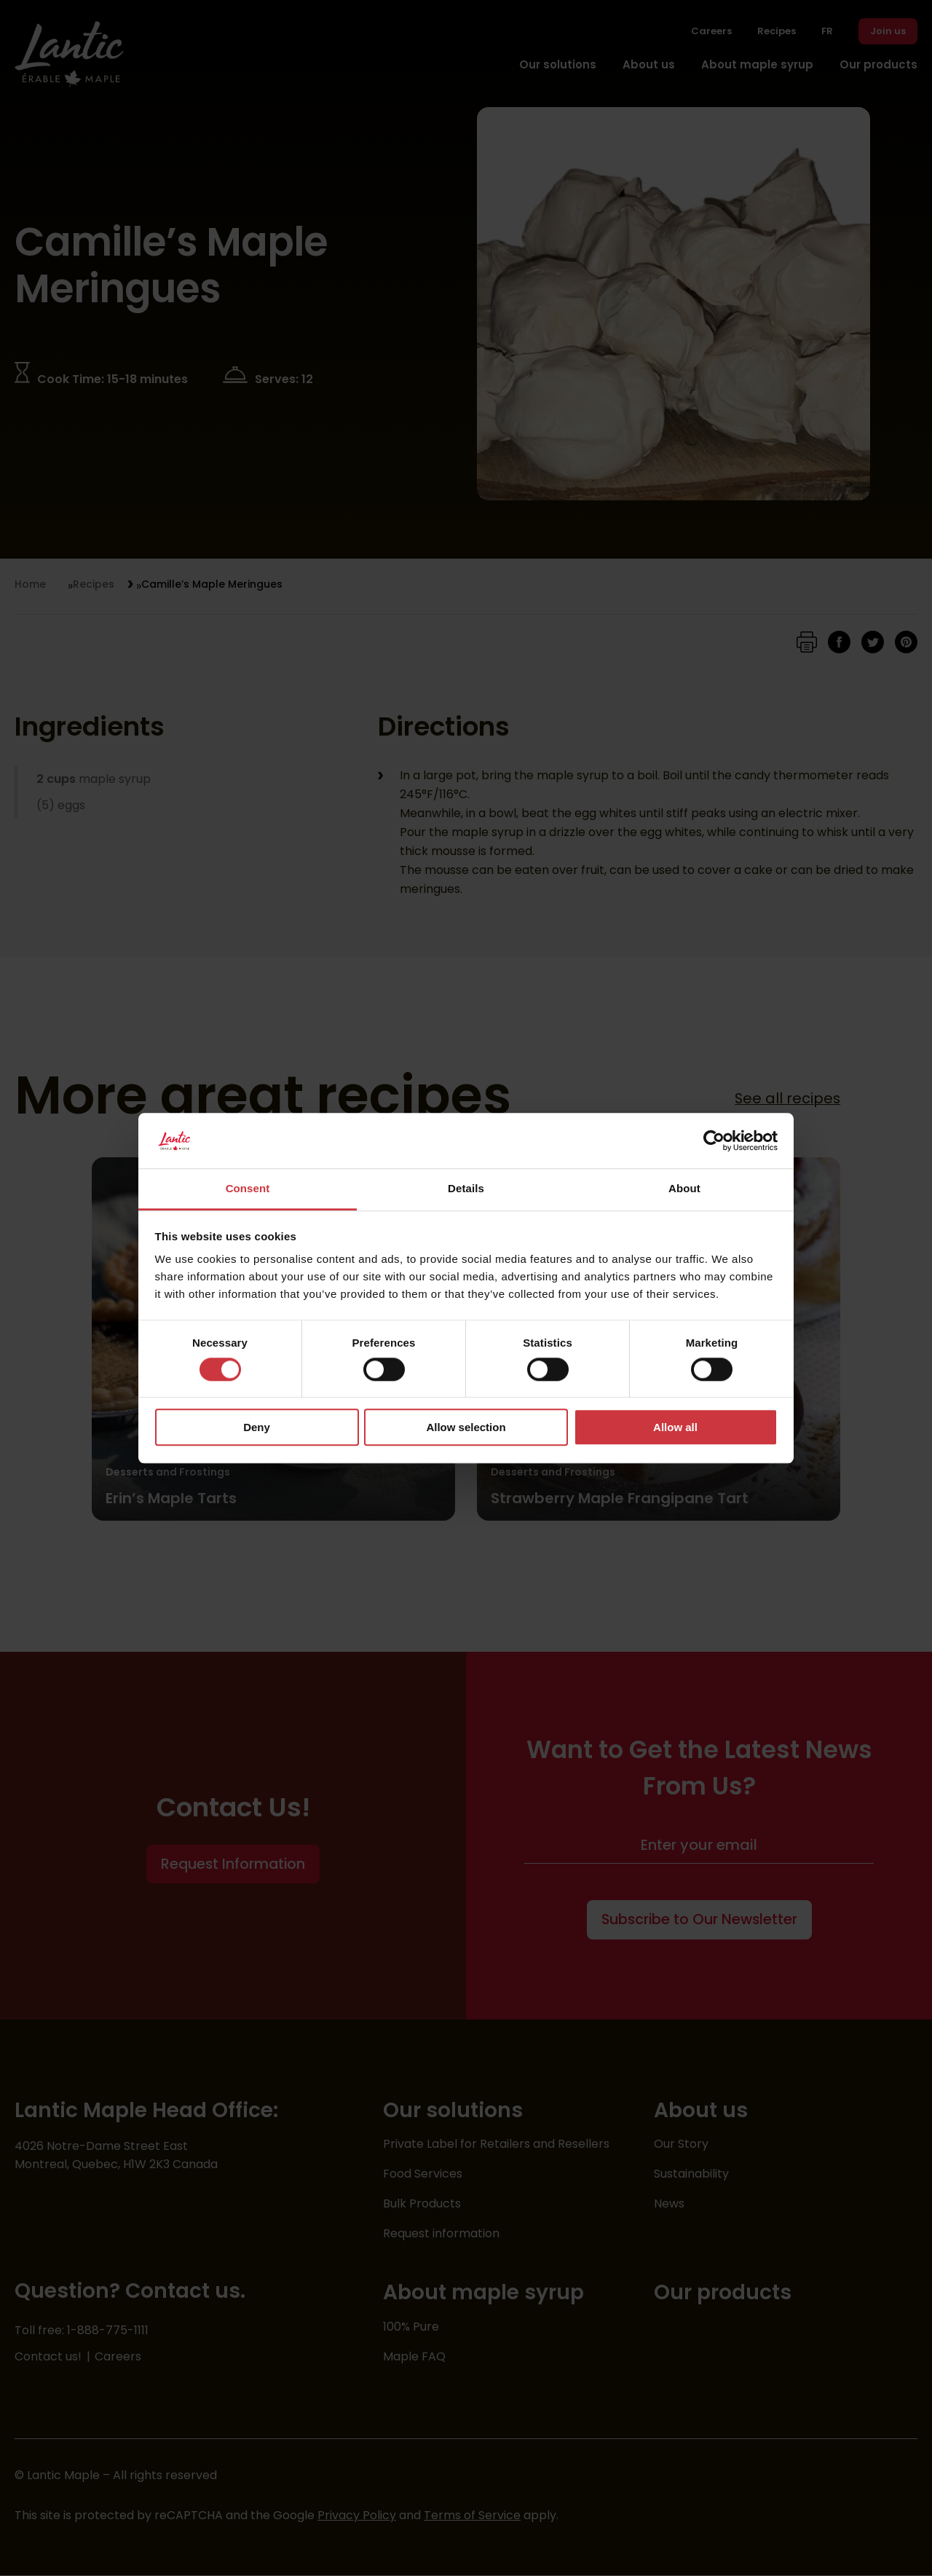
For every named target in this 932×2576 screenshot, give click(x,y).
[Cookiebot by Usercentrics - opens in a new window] (714, 1140)
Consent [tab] (248, 1189)
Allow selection (465, 1427)
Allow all (675, 1427)
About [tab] (684, 1189)
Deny (256, 1427)
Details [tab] (466, 1189)
